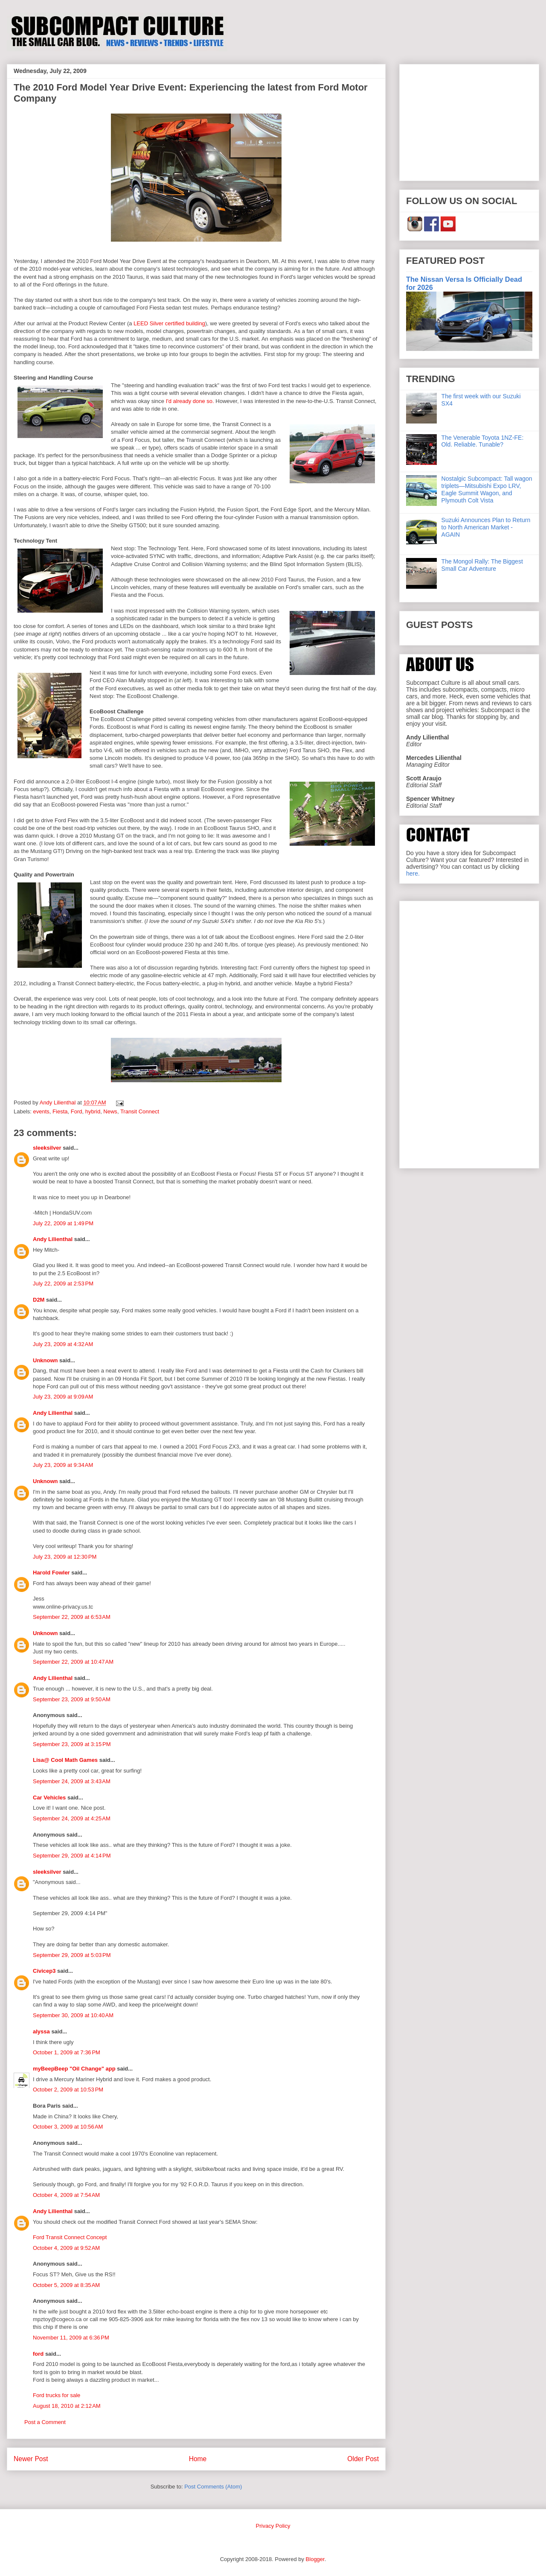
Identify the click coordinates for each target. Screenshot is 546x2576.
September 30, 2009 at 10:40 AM (73, 2015)
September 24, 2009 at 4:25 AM (71, 1818)
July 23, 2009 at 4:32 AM (63, 1344)
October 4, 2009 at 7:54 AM (66, 2195)
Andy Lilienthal (53, 1239)
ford (38, 2354)
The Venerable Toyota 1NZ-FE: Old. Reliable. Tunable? (482, 441)
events (41, 1111)
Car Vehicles (49, 1797)
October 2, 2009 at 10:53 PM (68, 2089)
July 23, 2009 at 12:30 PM (64, 1557)
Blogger (315, 2559)
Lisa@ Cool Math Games (65, 1760)
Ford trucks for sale (56, 2395)
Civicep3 (44, 1971)
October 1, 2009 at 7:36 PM (66, 2052)
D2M (38, 1300)
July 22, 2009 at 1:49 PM (63, 1223)
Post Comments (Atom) (213, 2486)
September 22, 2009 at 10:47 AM (73, 1662)
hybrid (92, 1111)
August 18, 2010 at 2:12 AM (67, 2406)
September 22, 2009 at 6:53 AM (71, 1617)
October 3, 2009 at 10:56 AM (68, 2126)
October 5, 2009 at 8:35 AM (66, 2285)
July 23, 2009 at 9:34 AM (63, 1465)
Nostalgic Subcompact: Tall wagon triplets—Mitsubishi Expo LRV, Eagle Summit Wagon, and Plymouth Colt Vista (486, 489)
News (110, 1111)
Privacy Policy (273, 2526)
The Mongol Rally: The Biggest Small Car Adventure (482, 565)
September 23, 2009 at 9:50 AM (71, 1699)
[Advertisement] (469, 120)
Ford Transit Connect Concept (70, 2237)
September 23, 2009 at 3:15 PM (71, 1744)
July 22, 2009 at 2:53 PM (63, 1283)
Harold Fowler (51, 1572)
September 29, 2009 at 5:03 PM (71, 1955)
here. (413, 873)
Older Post (363, 2458)
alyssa (41, 2031)
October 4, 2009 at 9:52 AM (66, 2248)
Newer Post (31, 2458)
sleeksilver (47, 1148)
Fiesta (59, 1111)
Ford (76, 1111)
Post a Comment (45, 2422)
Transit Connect (139, 1111)
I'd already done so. (190, 401)
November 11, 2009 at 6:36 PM (71, 2337)
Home (198, 2458)
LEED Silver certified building (169, 323)
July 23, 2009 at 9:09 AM (63, 1396)
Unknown (45, 1360)
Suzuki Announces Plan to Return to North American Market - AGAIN (486, 527)
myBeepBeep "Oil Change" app (74, 2068)
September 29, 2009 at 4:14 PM (71, 1855)
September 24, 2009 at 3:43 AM (71, 1781)
